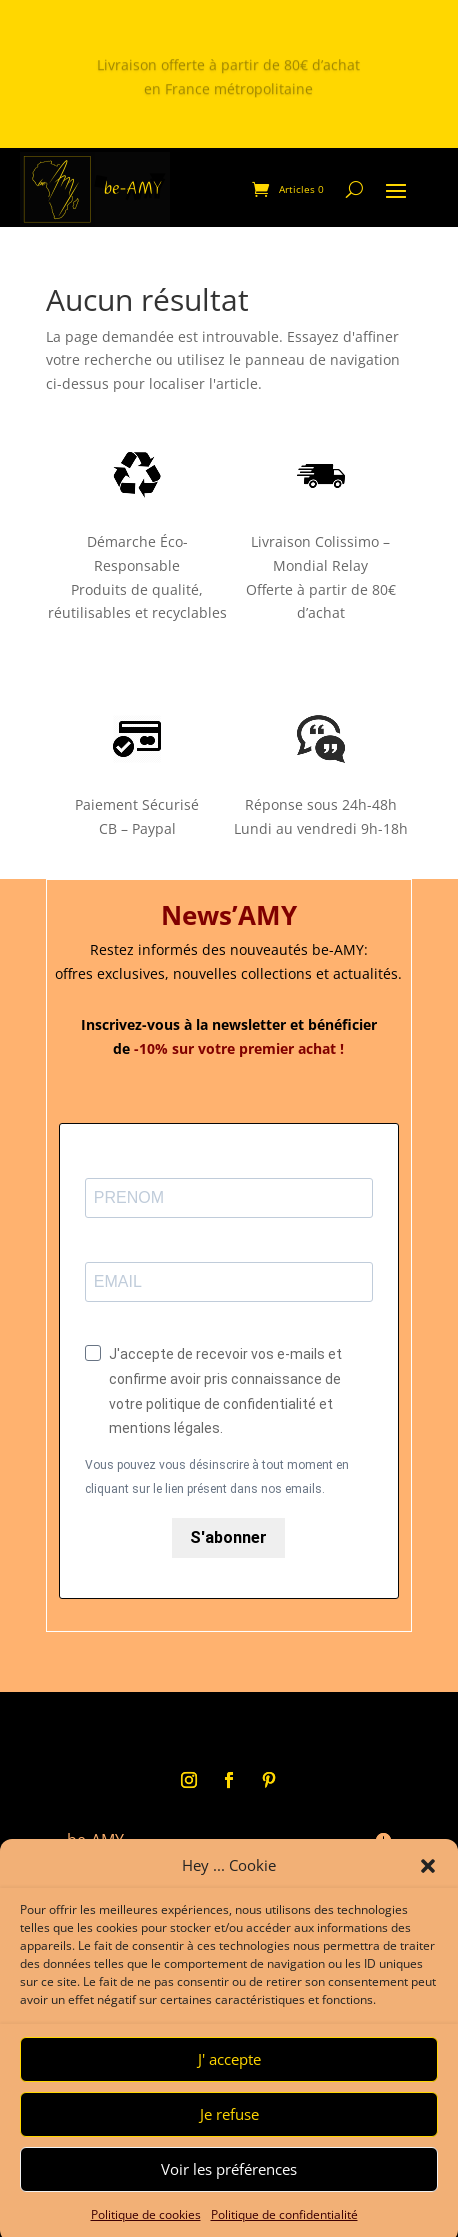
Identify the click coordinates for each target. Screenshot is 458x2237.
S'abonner (228, 1537)
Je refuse (229, 2137)
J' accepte (229, 2082)
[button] (428, 1889)
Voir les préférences (229, 2192)
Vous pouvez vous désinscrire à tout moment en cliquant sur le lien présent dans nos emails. (217, 1477)
